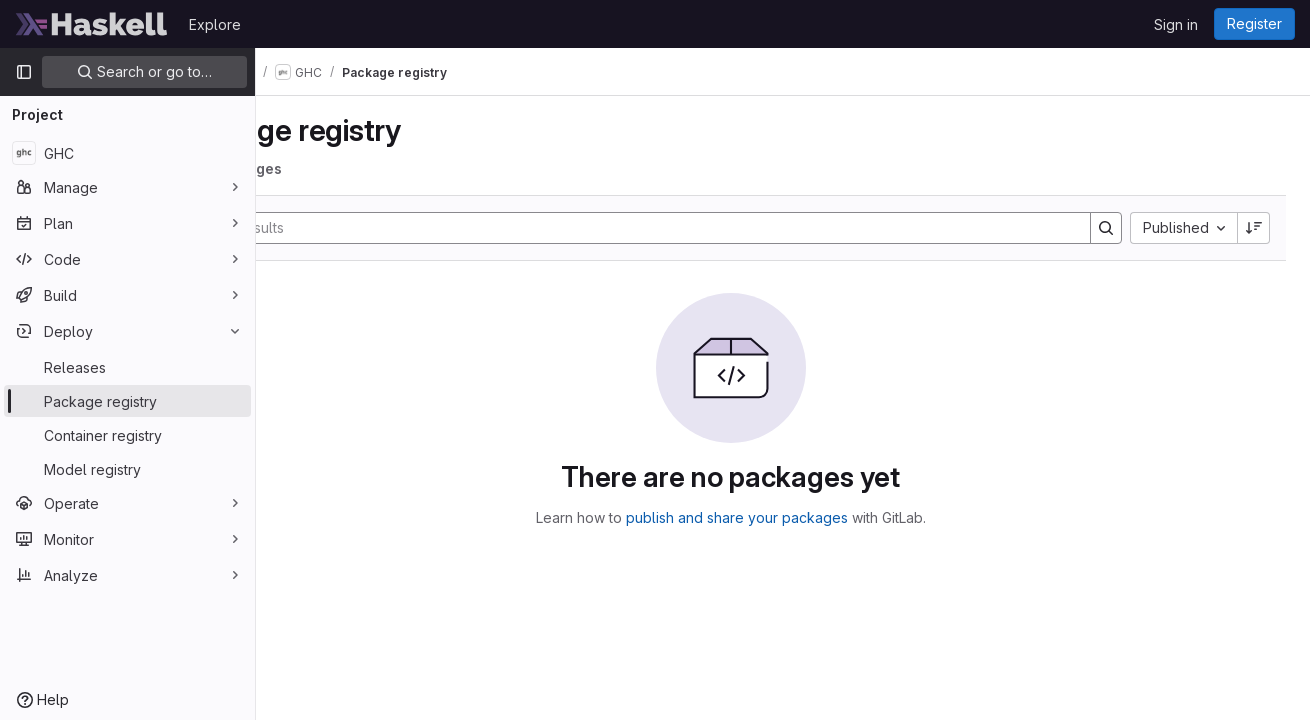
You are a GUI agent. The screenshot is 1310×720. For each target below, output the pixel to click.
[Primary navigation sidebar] (24, 72)
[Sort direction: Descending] (1254, 228)
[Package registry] (127, 401)
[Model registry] (127, 469)
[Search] (683, 228)
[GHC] (127, 153)
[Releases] (127, 367)
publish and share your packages (789, 517)
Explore (215, 24)
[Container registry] (127, 435)
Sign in (1176, 24)
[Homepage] (92, 24)
